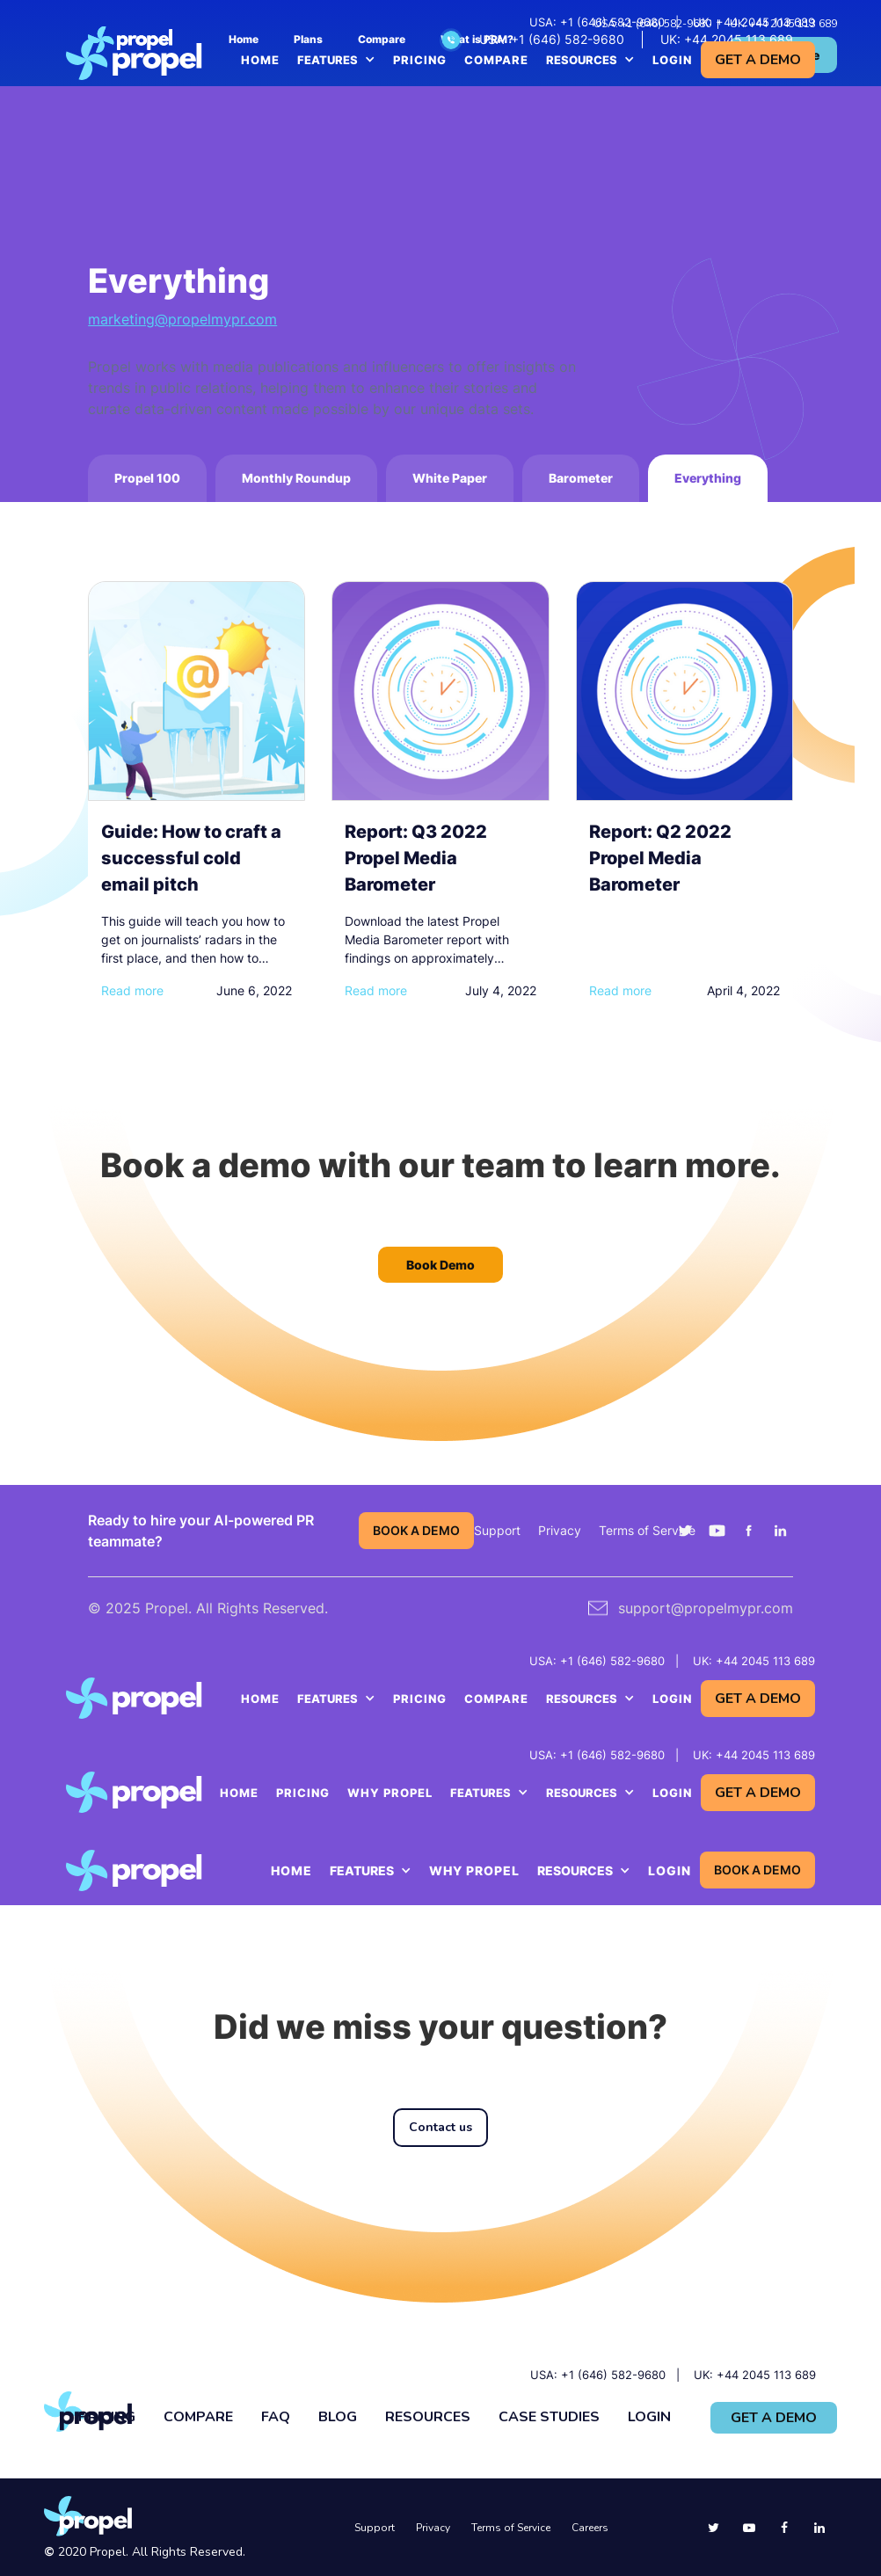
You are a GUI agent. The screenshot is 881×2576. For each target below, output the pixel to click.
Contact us (440, 2127)
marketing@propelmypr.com (182, 319)
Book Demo (440, 1264)
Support (497, 1530)
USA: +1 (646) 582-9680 (597, 22)
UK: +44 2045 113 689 (754, 22)
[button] (336, 59)
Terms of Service (647, 1530)
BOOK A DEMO (416, 1530)
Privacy (559, 1530)
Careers (590, 2528)
